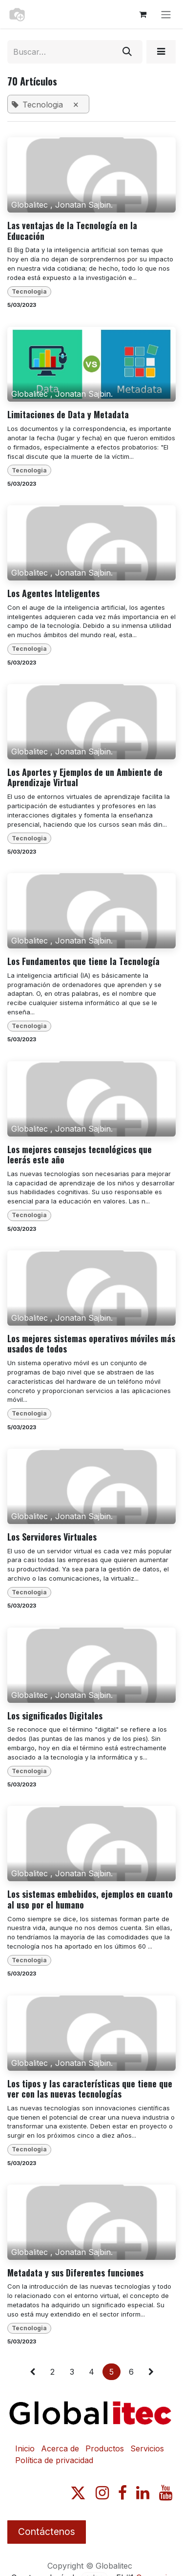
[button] (161, 52)
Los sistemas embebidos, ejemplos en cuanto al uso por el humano (90, 1899)
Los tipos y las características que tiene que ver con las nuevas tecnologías (89, 2089)
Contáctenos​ (46, 2531)
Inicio (25, 2448)
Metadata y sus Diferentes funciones (75, 2273)
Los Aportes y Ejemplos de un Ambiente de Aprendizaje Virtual (85, 777)
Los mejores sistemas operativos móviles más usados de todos (91, 1343)
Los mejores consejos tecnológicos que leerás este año (79, 1154)
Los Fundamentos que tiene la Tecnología (83, 961)
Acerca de (60, 2448)
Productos (104, 2448)
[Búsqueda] (127, 52)
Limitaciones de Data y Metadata (68, 414)
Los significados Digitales (54, 1716)
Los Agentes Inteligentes (53, 593)
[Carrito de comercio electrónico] (142, 14)
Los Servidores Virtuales (52, 1537)
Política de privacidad (54, 2460)
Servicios (147, 2448)
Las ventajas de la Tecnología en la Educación (72, 230)
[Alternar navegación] (166, 14)
